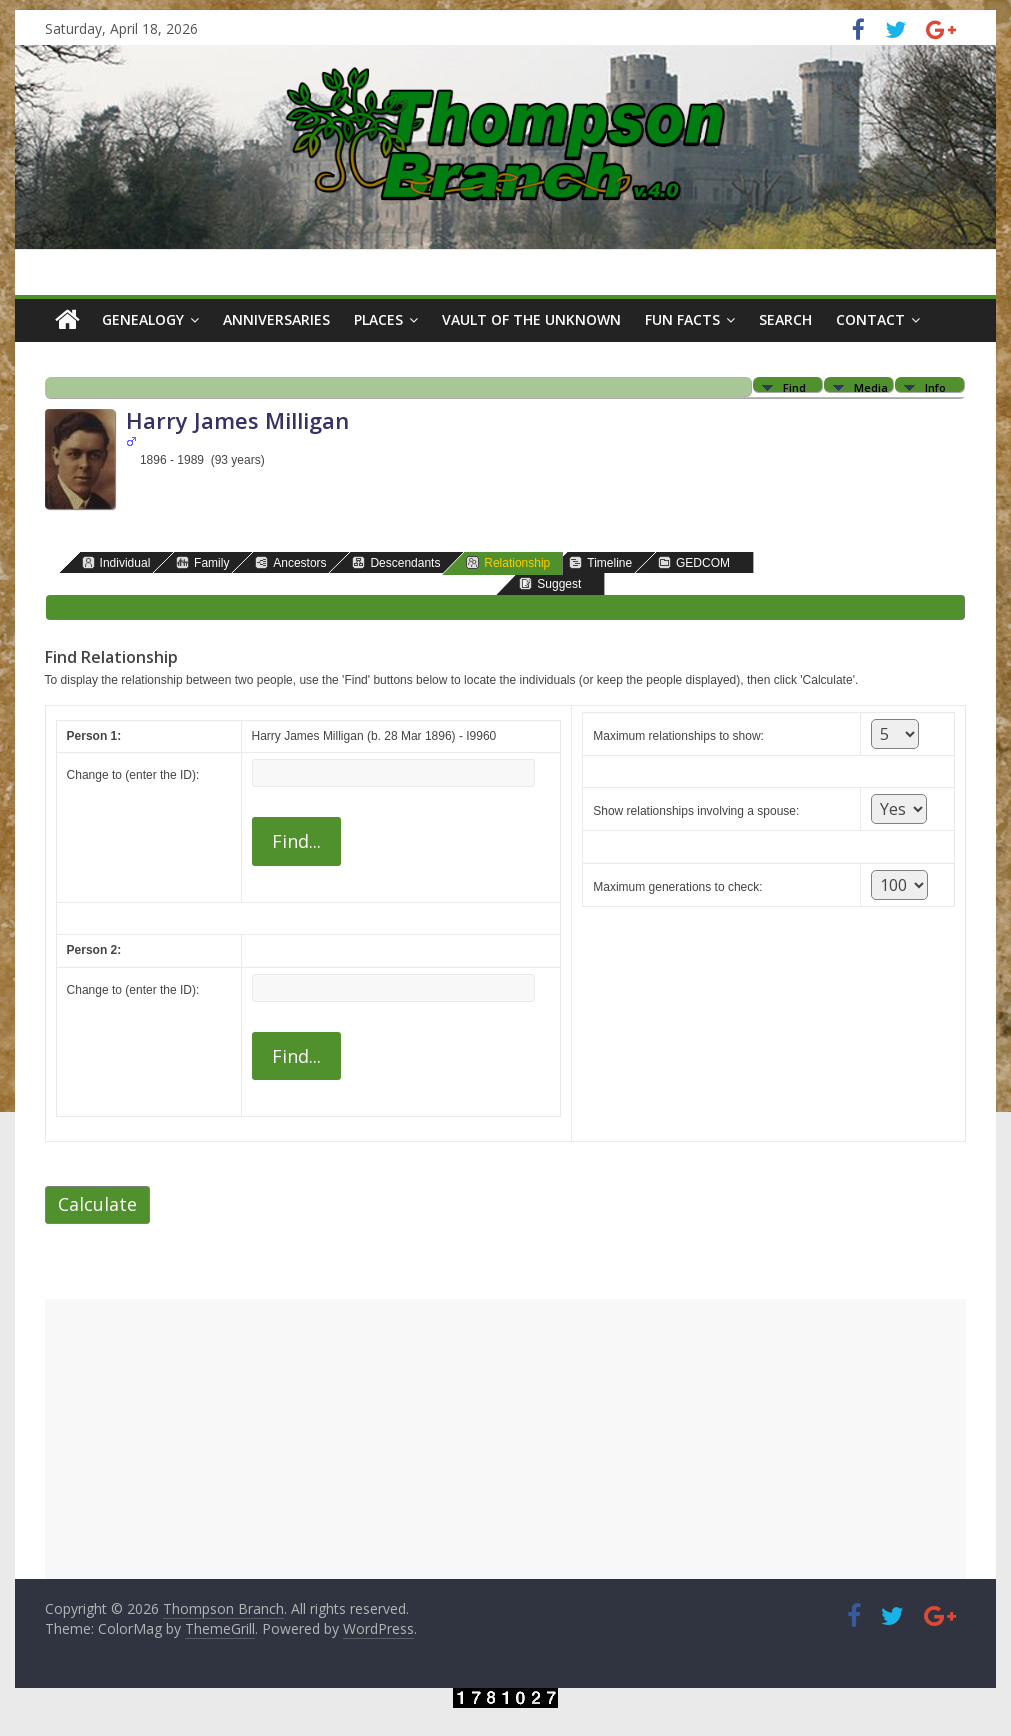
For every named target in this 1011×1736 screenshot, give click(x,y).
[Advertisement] (506, 1439)
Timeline (600, 562)
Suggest (550, 583)
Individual (116, 562)
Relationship (508, 562)
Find (794, 386)
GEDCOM (694, 562)
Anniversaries (276, 319)
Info (935, 386)
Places (378, 319)
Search (785, 319)
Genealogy (143, 319)
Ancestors (290, 562)
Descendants (396, 562)
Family (202, 562)
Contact (870, 319)
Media (871, 386)
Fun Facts (682, 319)
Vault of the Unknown (531, 319)
